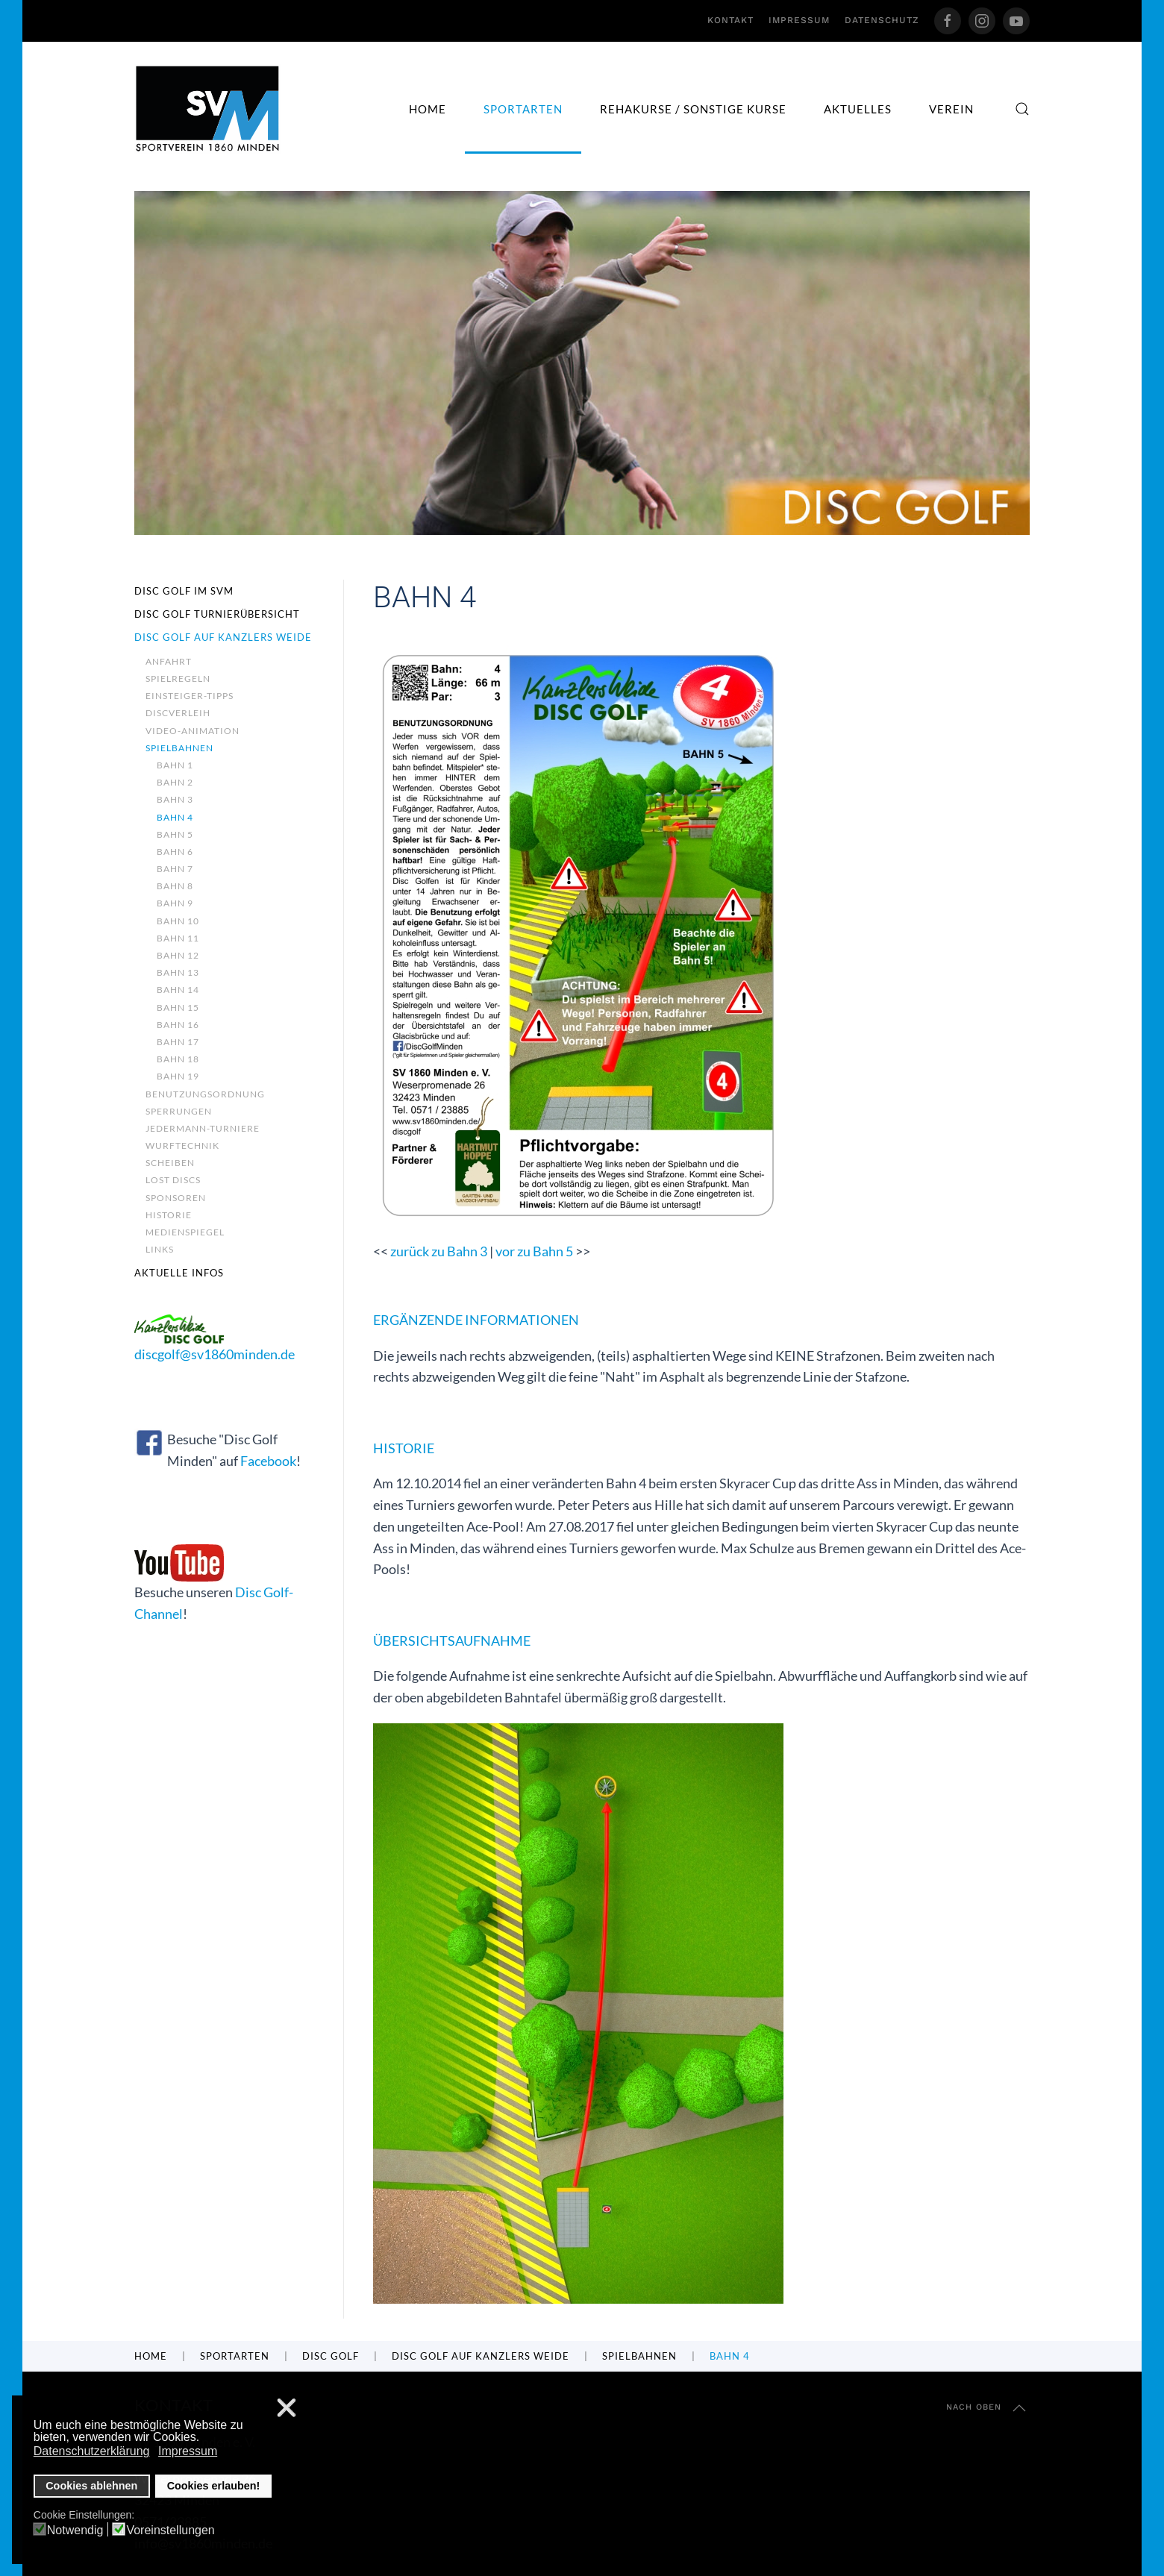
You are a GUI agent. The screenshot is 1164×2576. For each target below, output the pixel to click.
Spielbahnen (179, 747)
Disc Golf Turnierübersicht (217, 614)
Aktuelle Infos (179, 1273)
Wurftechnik (182, 1145)
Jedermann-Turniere (203, 1128)
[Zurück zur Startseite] (207, 109)
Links (160, 1249)
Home (427, 109)
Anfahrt (169, 661)
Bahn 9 (175, 903)
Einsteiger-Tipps (190, 695)
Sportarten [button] (523, 109)
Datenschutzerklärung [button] (92, 2451)
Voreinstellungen (170, 2530)
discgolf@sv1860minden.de (214, 1354)
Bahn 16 (178, 1024)
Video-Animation (193, 730)
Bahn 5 (175, 834)
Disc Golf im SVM (184, 591)
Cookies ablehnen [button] (91, 2486)
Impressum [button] (187, 2451)
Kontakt (730, 20)
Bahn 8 (175, 885)
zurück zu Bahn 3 (438, 1251)
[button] (1022, 109)
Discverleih (178, 712)
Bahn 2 (175, 782)
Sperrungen (179, 1111)
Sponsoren (176, 1197)
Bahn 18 (178, 1059)
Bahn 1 (175, 765)
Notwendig (75, 2530)
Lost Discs (173, 1179)
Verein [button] (951, 109)
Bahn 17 (178, 1041)
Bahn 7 (175, 868)
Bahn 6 (175, 851)
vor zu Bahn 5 (534, 1251)
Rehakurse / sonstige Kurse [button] (693, 109)
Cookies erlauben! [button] (213, 2486)
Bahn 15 (178, 1007)
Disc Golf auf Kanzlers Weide (223, 637)
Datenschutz (882, 20)
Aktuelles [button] (858, 109)
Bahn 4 (175, 817)
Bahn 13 (178, 972)
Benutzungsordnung (205, 1094)
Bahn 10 (178, 921)
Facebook (268, 1460)
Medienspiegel (185, 1232)
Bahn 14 (178, 989)
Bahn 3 (175, 799)
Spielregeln (178, 678)
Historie (169, 1214)
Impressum (799, 20)
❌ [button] (286, 2408)
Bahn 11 (178, 938)
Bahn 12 (178, 955)
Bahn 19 (178, 1076)
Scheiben (170, 1162)
